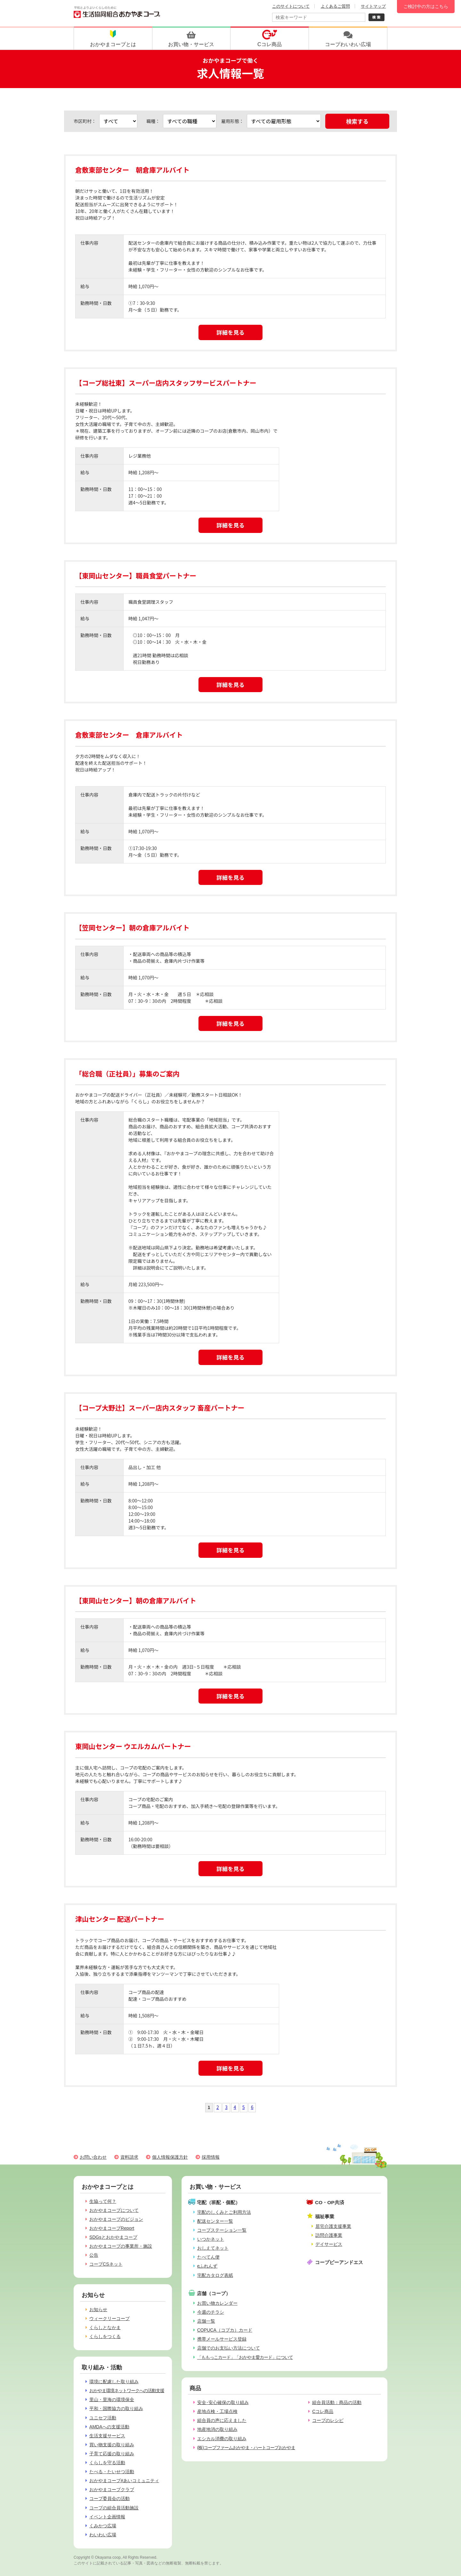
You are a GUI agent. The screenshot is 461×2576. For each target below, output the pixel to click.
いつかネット (210, 2239)
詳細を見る (230, 332)
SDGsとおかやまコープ (113, 2237)
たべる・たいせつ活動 (111, 2471)
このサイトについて (291, 6)
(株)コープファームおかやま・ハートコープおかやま (246, 2447)
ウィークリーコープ (109, 2318)
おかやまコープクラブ (111, 2489)
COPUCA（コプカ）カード (224, 2330)
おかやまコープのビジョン (116, 2219)
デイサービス (328, 2244)
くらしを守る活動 (107, 2462)
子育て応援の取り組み (111, 2453)
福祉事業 (324, 2216)
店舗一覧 (206, 2321)
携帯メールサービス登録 (222, 2339)
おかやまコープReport (111, 2228)
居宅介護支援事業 (333, 2226)
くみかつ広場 (102, 2525)
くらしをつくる (105, 2336)
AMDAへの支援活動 (109, 2426)
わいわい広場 (102, 2534)
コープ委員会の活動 (109, 2498)
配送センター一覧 (215, 2221)
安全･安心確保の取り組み (223, 2402)
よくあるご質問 (335, 6)
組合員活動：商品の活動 (336, 2402)
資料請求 (129, 2157)
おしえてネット (213, 2248)
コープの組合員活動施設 (114, 2507)
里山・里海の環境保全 (111, 2399)
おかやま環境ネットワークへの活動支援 (126, 2390)
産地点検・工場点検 (217, 2411)
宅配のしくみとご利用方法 (224, 2212)
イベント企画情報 (107, 2516)
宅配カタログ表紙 (215, 2275)
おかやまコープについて (114, 2210)
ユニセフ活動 (102, 2417)
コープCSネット (106, 2264)
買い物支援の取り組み (111, 2444)
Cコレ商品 (322, 2411)
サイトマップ (373, 6)
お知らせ (98, 2309)
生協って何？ (102, 2201)
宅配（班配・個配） (218, 2202)
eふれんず (207, 2266)
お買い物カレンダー (217, 2303)
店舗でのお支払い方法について (228, 2348)
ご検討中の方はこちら (425, 6)
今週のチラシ (210, 2312)
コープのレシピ (328, 2420)
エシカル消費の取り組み (222, 2438)
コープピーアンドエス (339, 2262)
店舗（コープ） (213, 2293)
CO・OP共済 (329, 2202)
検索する (357, 121)
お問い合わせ (93, 2157)
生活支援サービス (107, 2435)
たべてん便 (208, 2257)
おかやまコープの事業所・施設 (120, 2246)
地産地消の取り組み (217, 2429)
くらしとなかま (105, 2327)
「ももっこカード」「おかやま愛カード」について (245, 2357)
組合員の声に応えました (222, 2420)
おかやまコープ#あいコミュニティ (124, 2480)
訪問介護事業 (328, 2235)
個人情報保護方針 (170, 2157)
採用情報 (211, 2157)
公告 (93, 2255)
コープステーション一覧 (222, 2230)
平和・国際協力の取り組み (116, 2408)
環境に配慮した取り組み (114, 2381)
